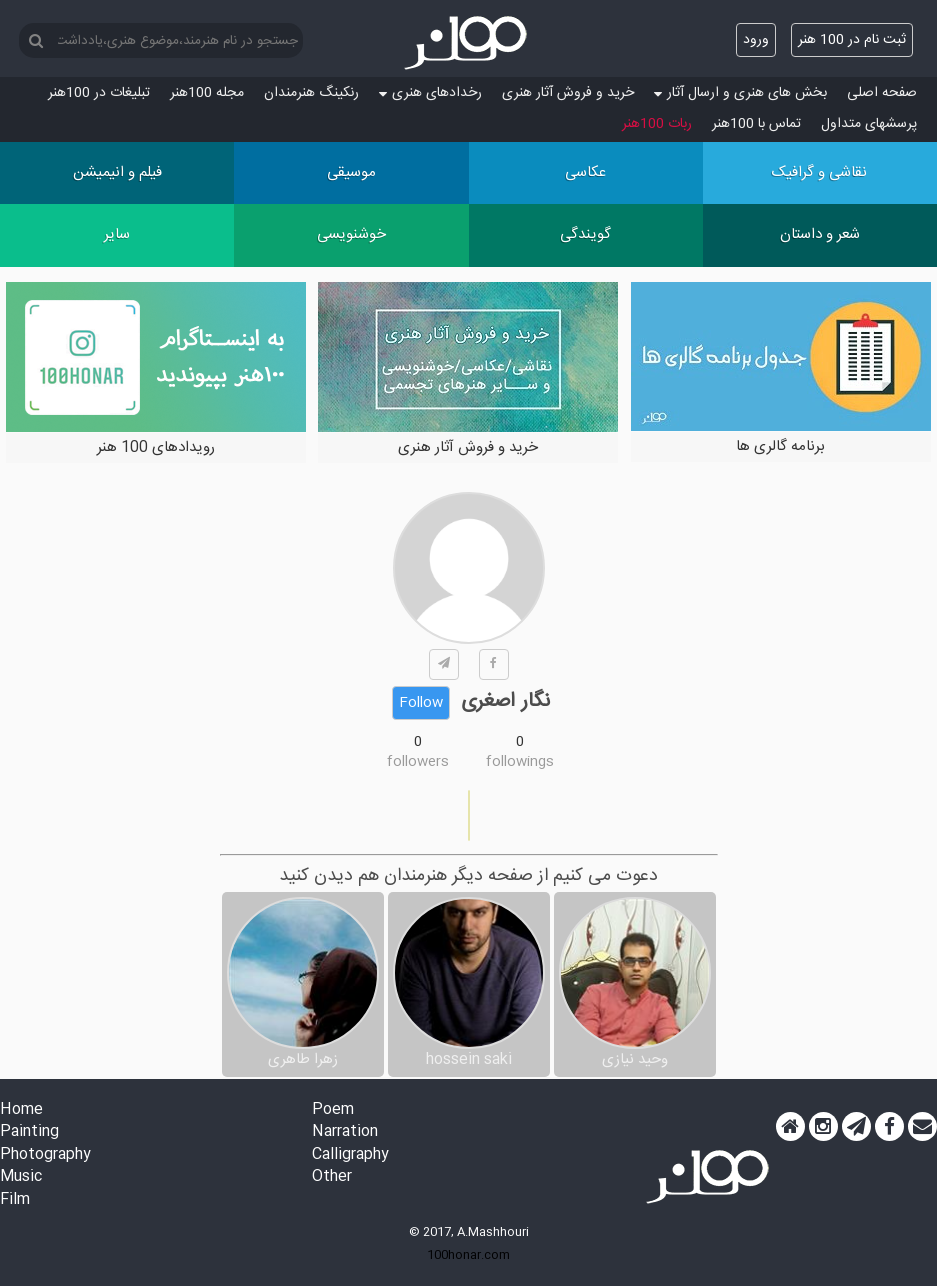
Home (21, 1110)
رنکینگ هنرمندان (311, 93)
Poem (333, 1110)
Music (21, 1177)
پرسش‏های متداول (869, 124)
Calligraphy (350, 1155)
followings (520, 762)
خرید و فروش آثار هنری (568, 93)
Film (15, 1200)
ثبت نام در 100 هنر (852, 40)
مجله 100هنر (207, 93)
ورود (756, 40)
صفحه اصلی (882, 93)
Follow (421, 703)
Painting (29, 1132)
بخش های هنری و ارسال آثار (740, 93)
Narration (345, 1132)
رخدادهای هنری (430, 93)
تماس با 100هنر (756, 124)
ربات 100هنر (657, 124)
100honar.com (468, 1255)
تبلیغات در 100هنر (99, 93)
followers (418, 762)
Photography (45, 1155)
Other (332, 1177)
